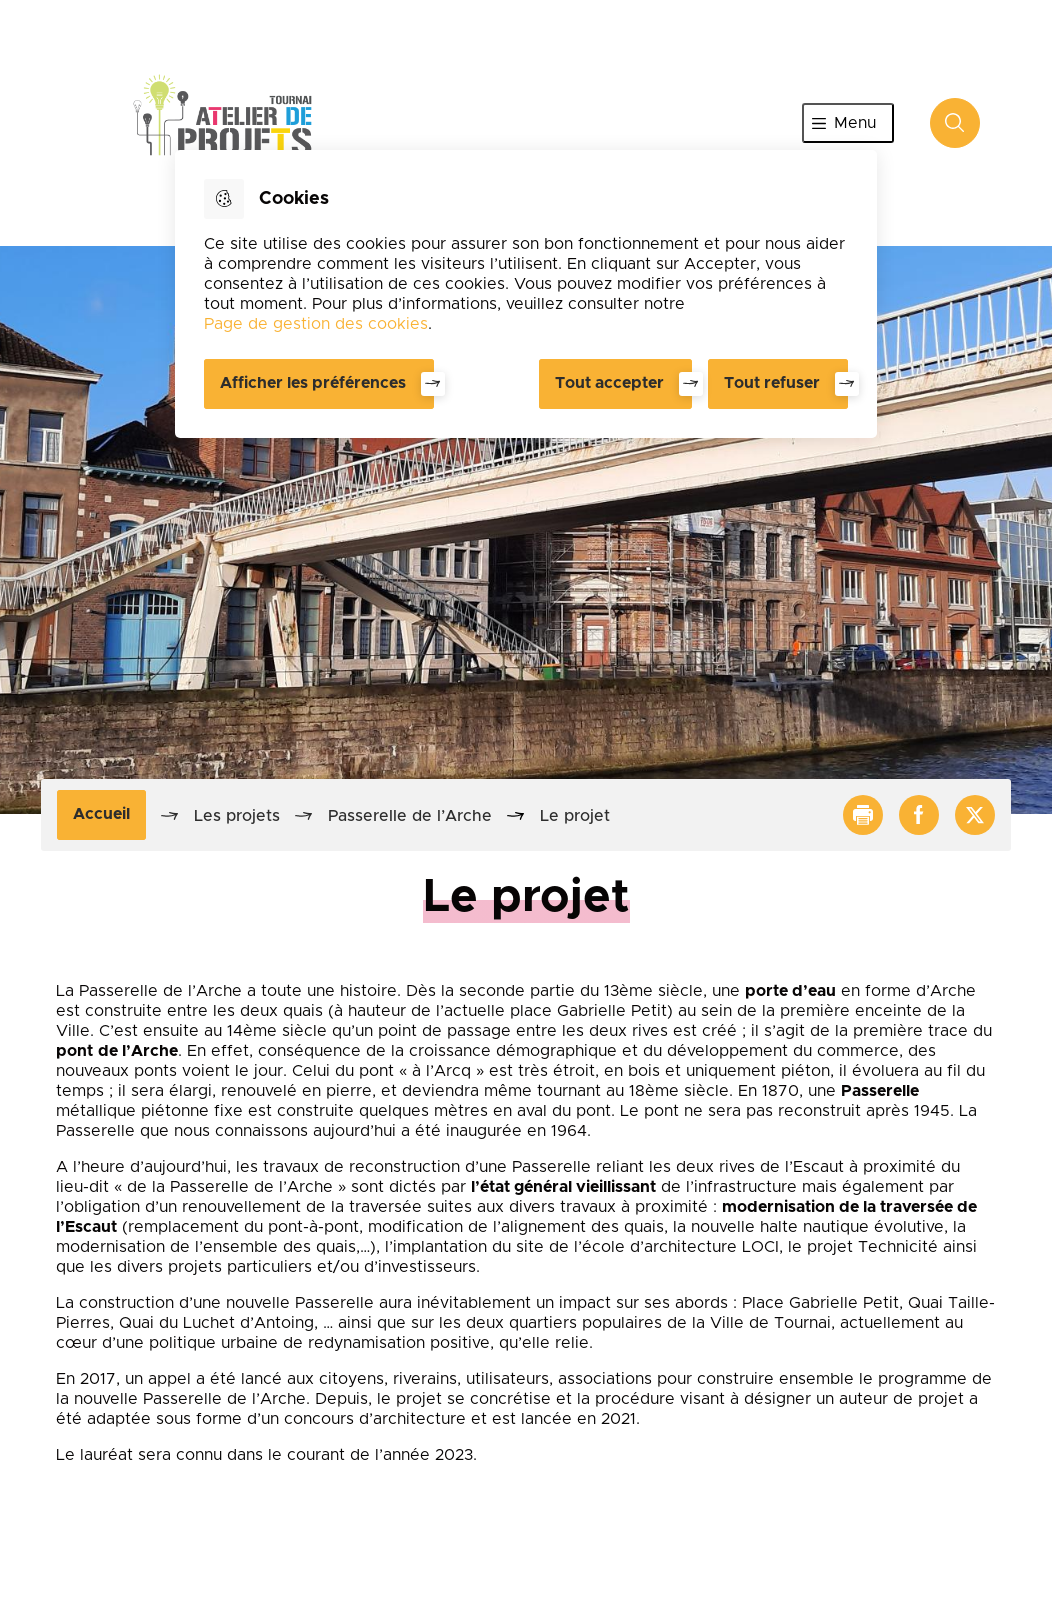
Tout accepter (609, 383)
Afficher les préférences (313, 383)
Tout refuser (772, 383)
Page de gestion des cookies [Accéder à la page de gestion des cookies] (316, 324)
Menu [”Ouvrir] (855, 123)
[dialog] (525, 294)
